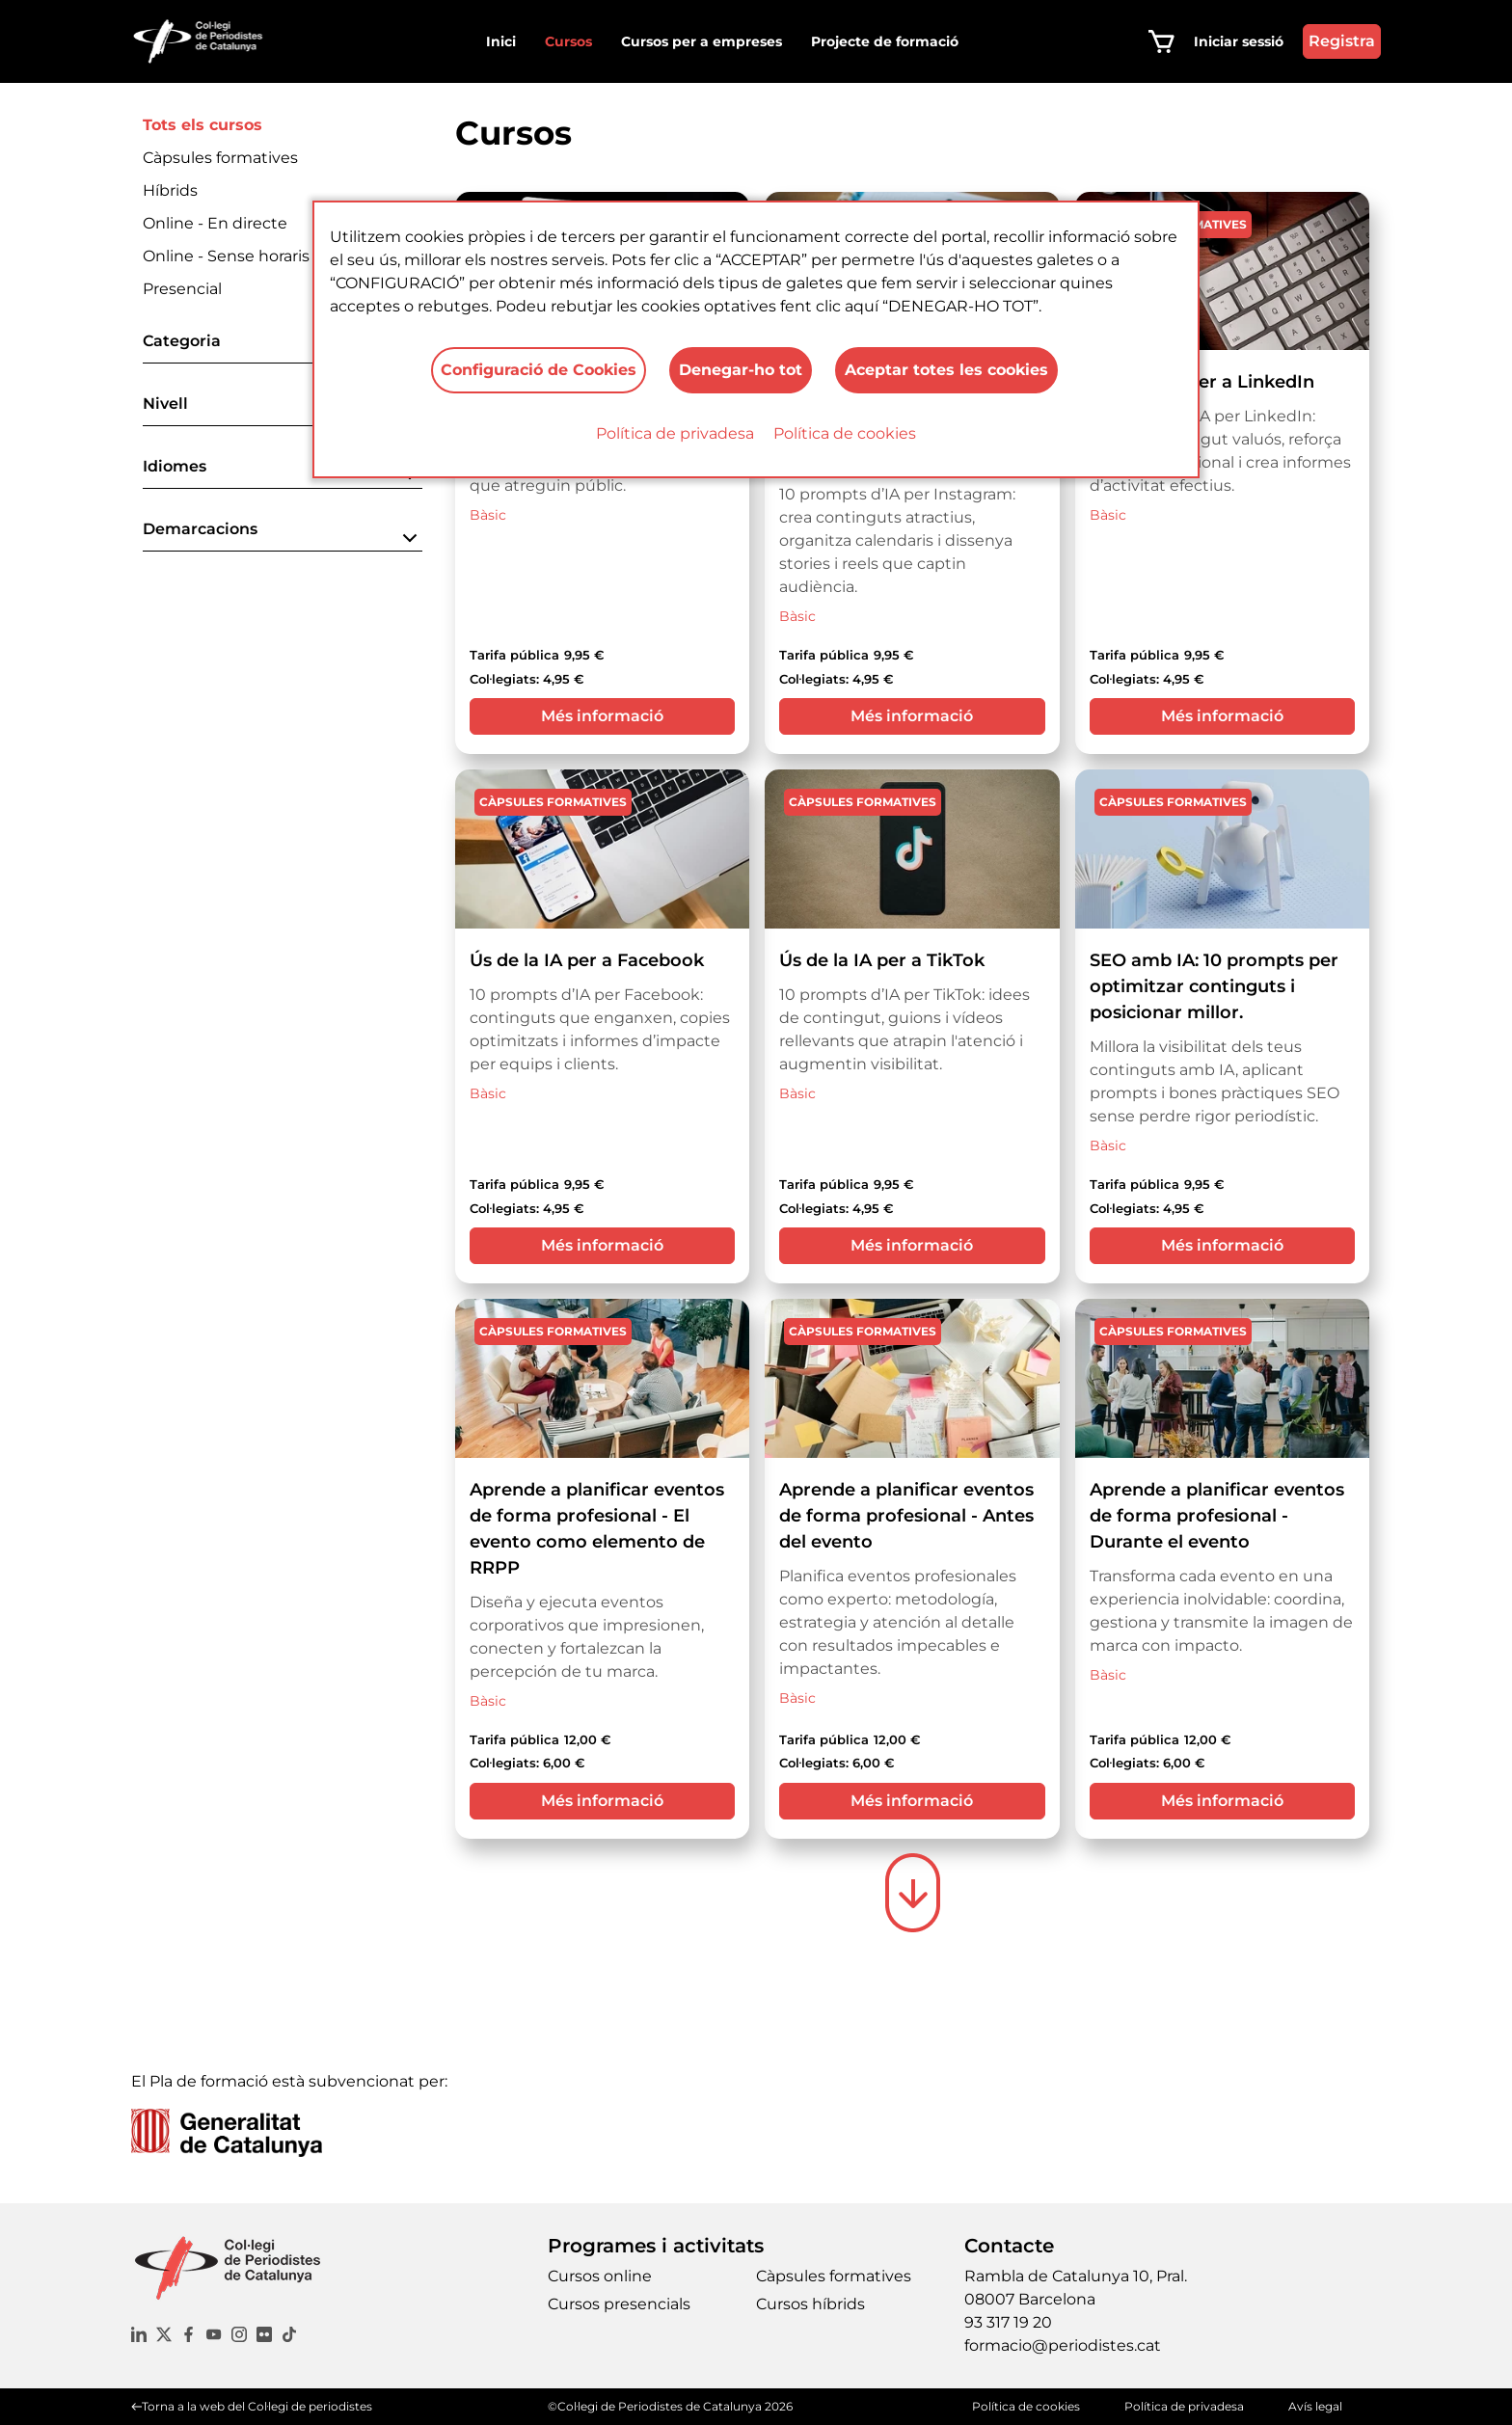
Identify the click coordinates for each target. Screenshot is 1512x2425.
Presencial (182, 289)
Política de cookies (844, 433)
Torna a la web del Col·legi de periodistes (257, 2406)
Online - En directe (215, 223)
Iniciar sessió (1238, 41)
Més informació (602, 716)
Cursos (568, 41)
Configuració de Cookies (538, 370)
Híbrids (170, 190)
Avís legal (1315, 2406)
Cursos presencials (619, 2304)
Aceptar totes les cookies (946, 370)
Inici (501, 41)
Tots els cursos (202, 125)
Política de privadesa (675, 433)
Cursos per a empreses (701, 41)
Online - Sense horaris (226, 256)
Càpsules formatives (220, 157)
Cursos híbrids (810, 2304)
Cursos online (600, 2276)
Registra (1342, 41)
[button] (282, 347)
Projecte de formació (884, 41)
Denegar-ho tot (740, 370)
